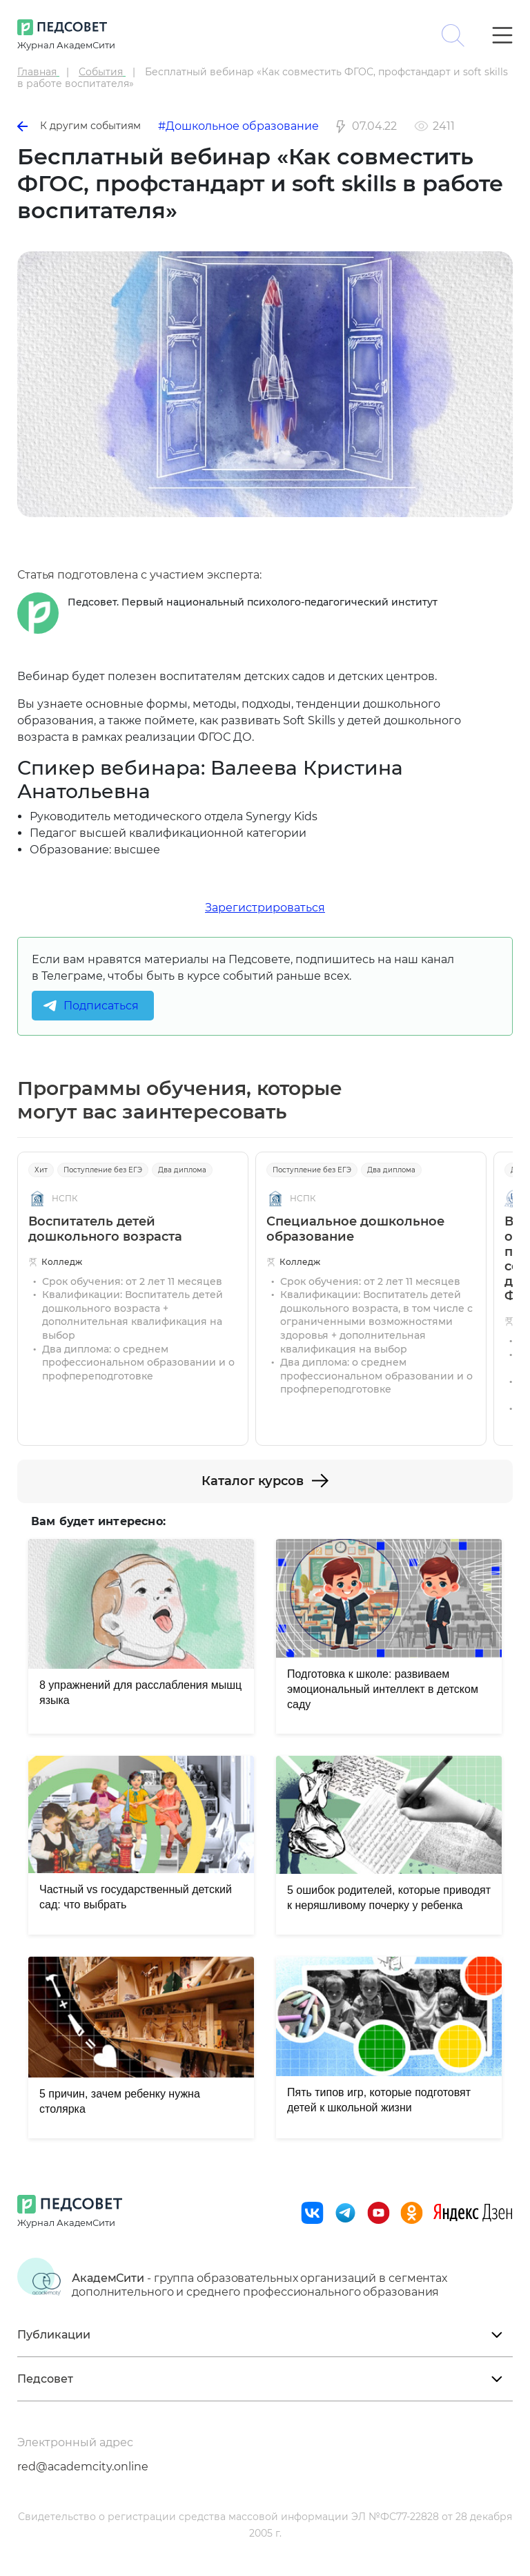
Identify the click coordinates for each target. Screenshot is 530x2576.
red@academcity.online (82, 2466)
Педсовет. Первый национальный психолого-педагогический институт (253, 602)
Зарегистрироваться (265, 907)
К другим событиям (79, 125)
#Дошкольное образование (238, 126)
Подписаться (101, 1005)
